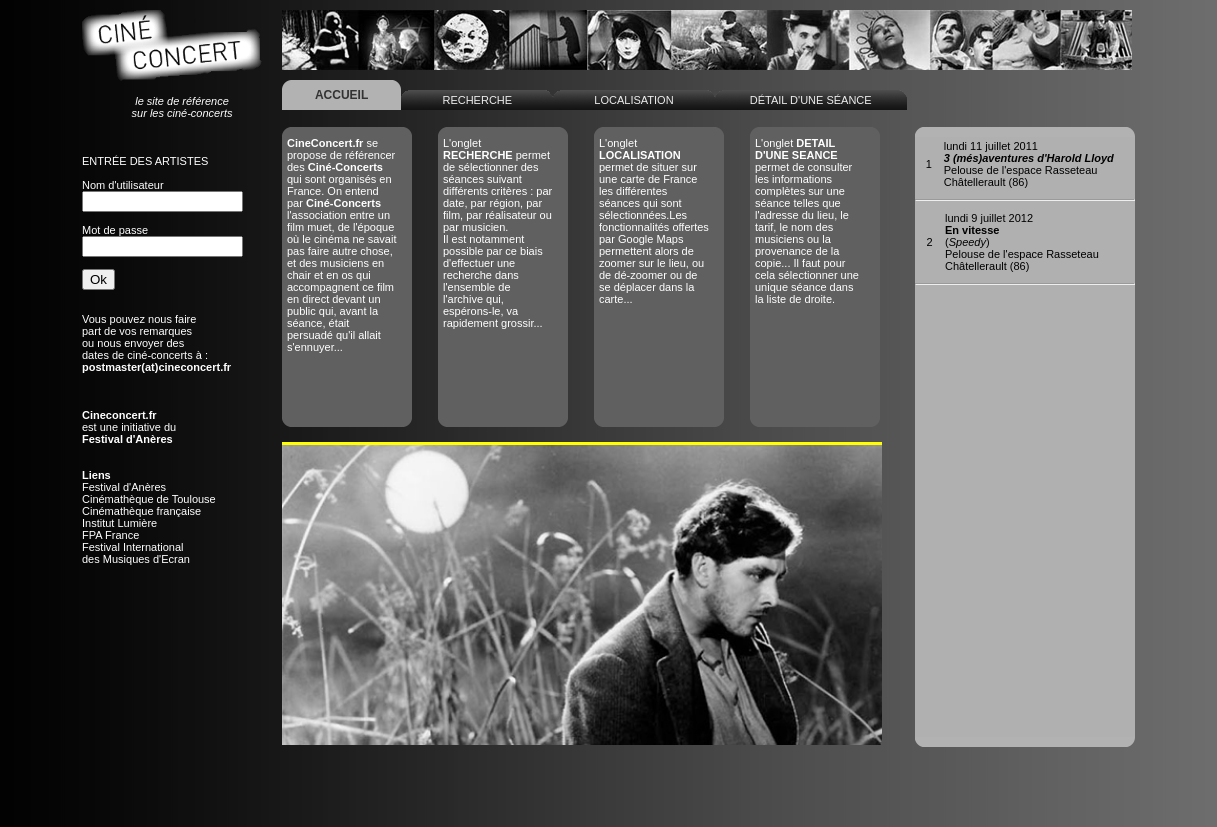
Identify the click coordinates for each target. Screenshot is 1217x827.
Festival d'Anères (124, 487)
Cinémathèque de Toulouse (149, 499)
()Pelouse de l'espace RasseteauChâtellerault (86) (1022, 242)
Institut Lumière (119, 523)
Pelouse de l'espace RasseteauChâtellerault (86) (1029, 164)
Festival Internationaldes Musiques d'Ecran (136, 553)
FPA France (110, 535)
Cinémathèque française (141, 511)
